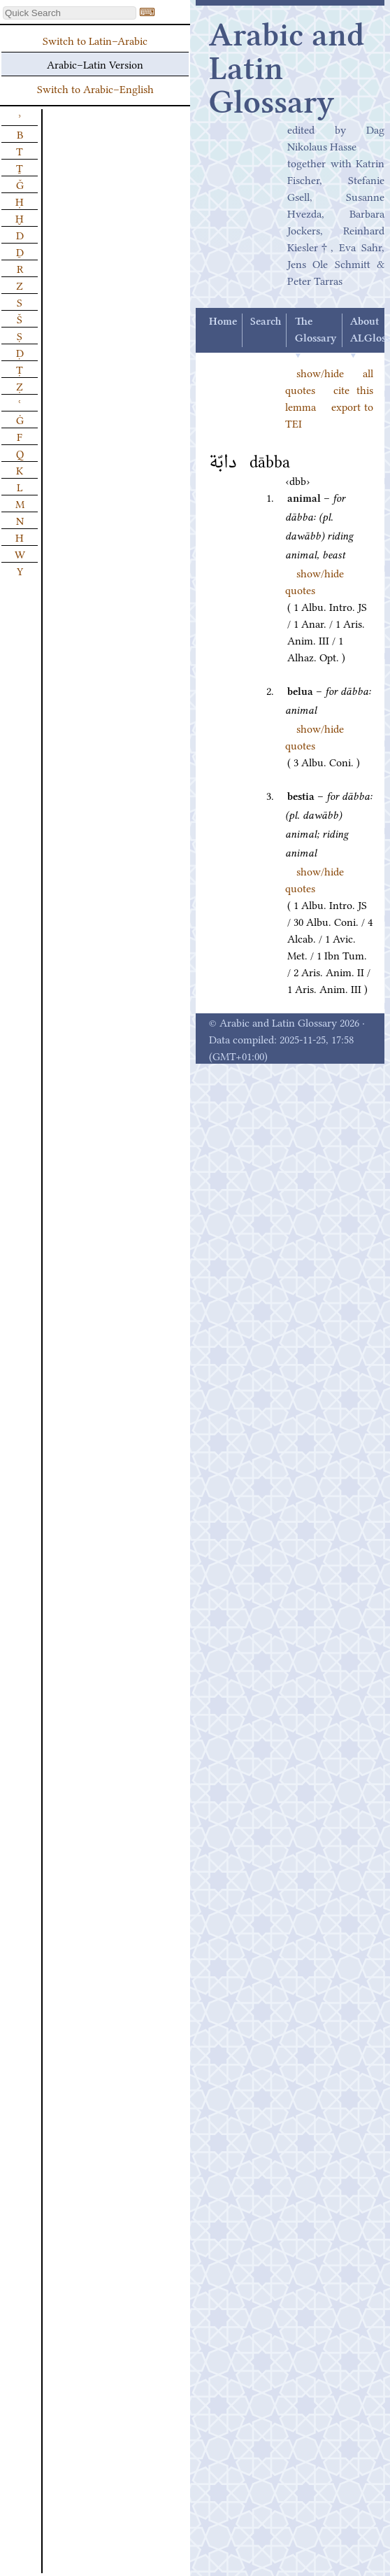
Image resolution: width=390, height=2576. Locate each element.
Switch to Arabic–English (95, 88)
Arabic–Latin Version (95, 63)
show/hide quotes (314, 581)
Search (265, 322)
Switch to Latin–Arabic (95, 40)
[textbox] (69, 13)
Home (223, 322)
